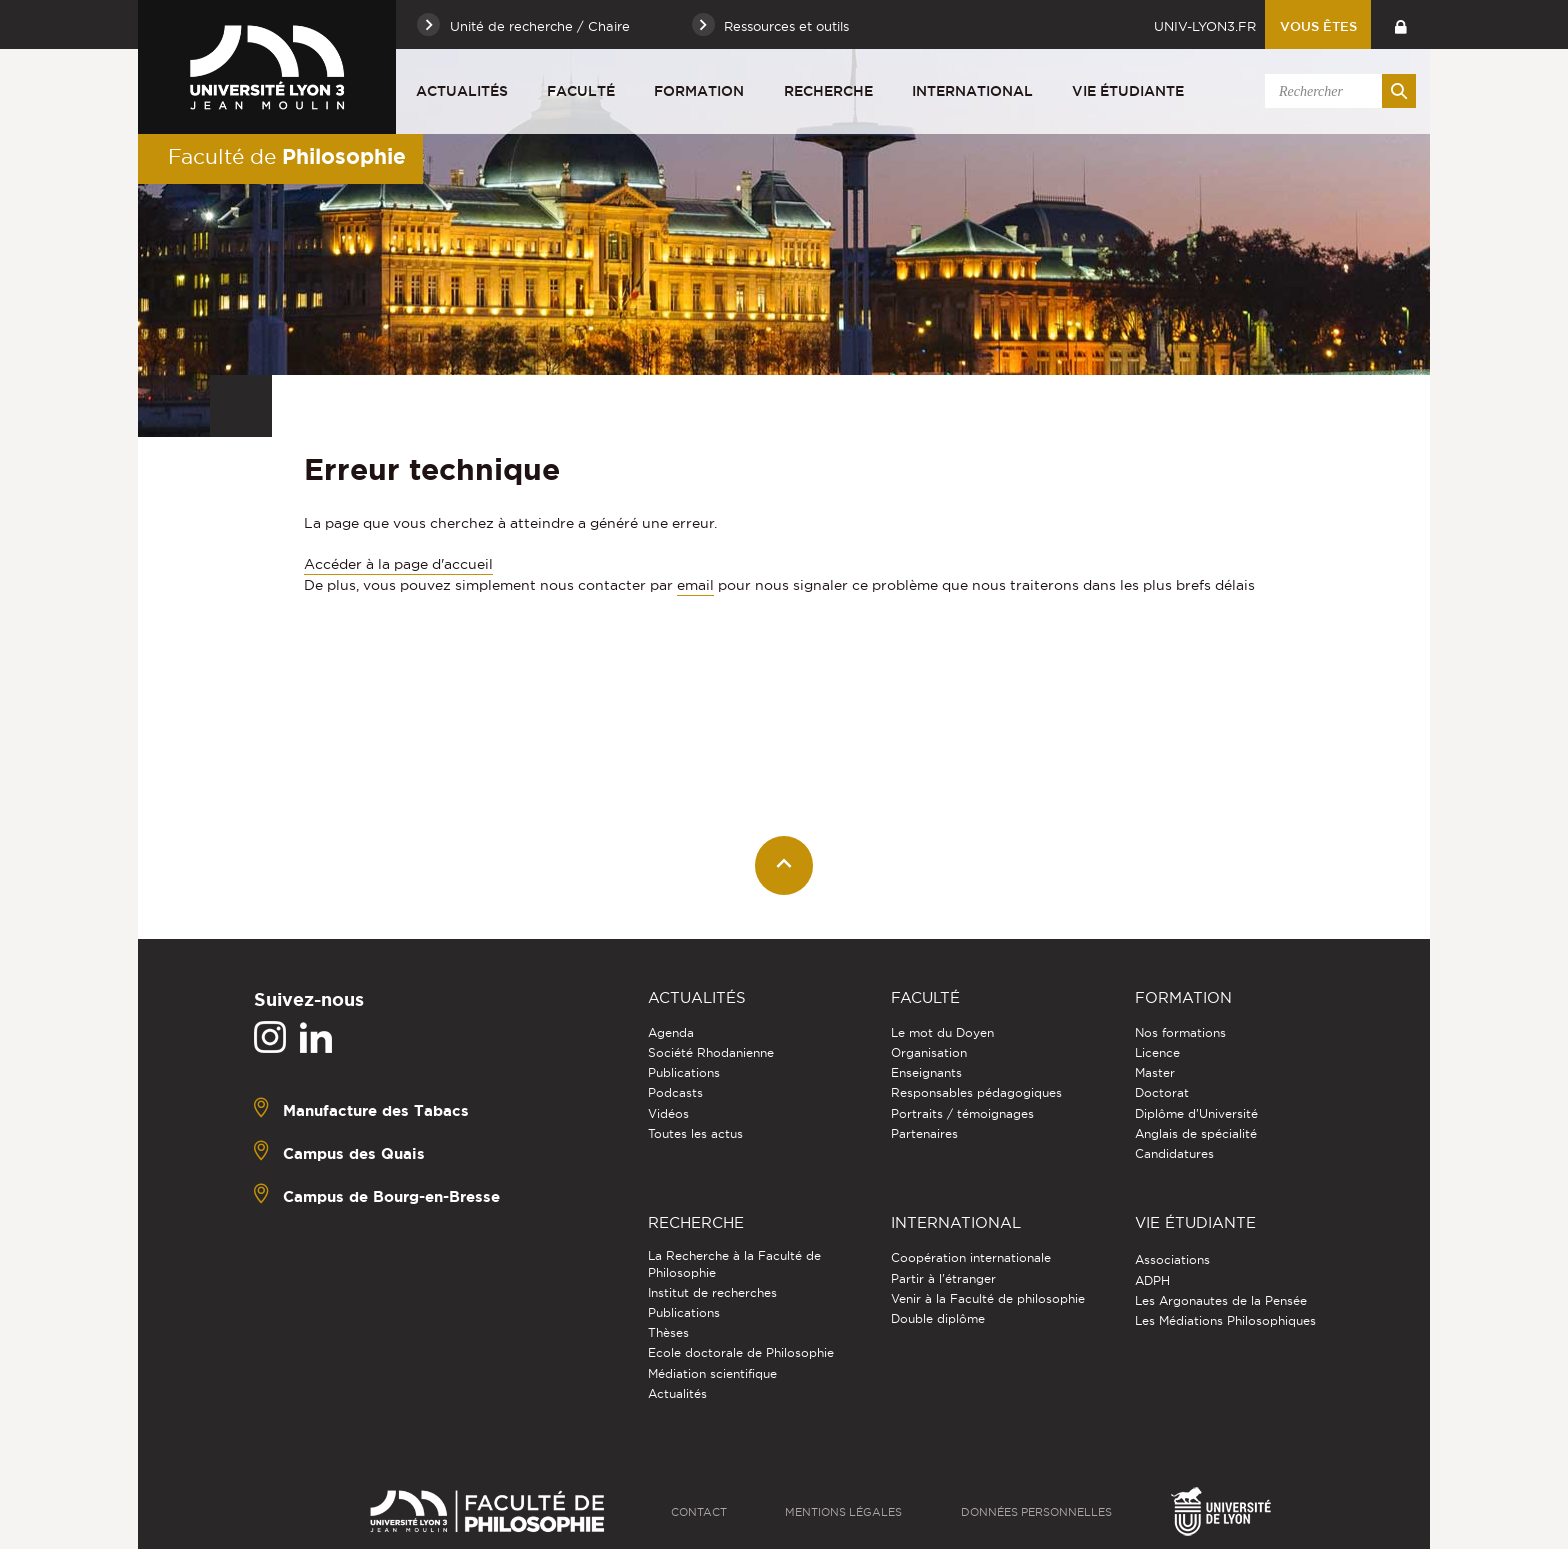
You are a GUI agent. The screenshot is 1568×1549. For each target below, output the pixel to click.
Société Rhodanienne (711, 1052)
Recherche (828, 91)
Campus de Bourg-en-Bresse (391, 1196)
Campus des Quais (354, 1153)
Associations (1172, 1259)
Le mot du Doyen (942, 1032)
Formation (699, 91)
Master (1155, 1072)
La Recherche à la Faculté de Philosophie (734, 1263)
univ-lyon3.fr (1205, 26)
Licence (1157, 1052)
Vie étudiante (1128, 91)
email (695, 585)
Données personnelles (1036, 1512)
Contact (699, 1512)
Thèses (668, 1332)
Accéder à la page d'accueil (398, 564)
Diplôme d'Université (1196, 1113)
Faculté (581, 91)
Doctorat (1162, 1092)
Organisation (929, 1052)
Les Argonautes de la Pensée (1221, 1300)
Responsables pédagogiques (976, 1092)
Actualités (462, 91)
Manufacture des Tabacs (376, 1110)
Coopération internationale (971, 1257)
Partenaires (924, 1133)
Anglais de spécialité (1196, 1133)
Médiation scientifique (712, 1373)
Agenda (671, 1032)
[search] (1337, 91)
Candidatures (1174, 1153)
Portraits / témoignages (962, 1113)
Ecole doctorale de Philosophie (741, 1352)
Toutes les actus (695, 1133)
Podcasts (675, 1092)
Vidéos (668, 1113)
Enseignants (926, 1072)
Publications (684, 1072)
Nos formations (1180, 1032)
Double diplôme (938, 1318)
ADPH (1152, 1280)
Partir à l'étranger (943, 1278)
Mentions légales (843, 1512)
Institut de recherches (712, 1292)
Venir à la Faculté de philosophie (988, 1298)
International (972, 91)
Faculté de (287, 156)
